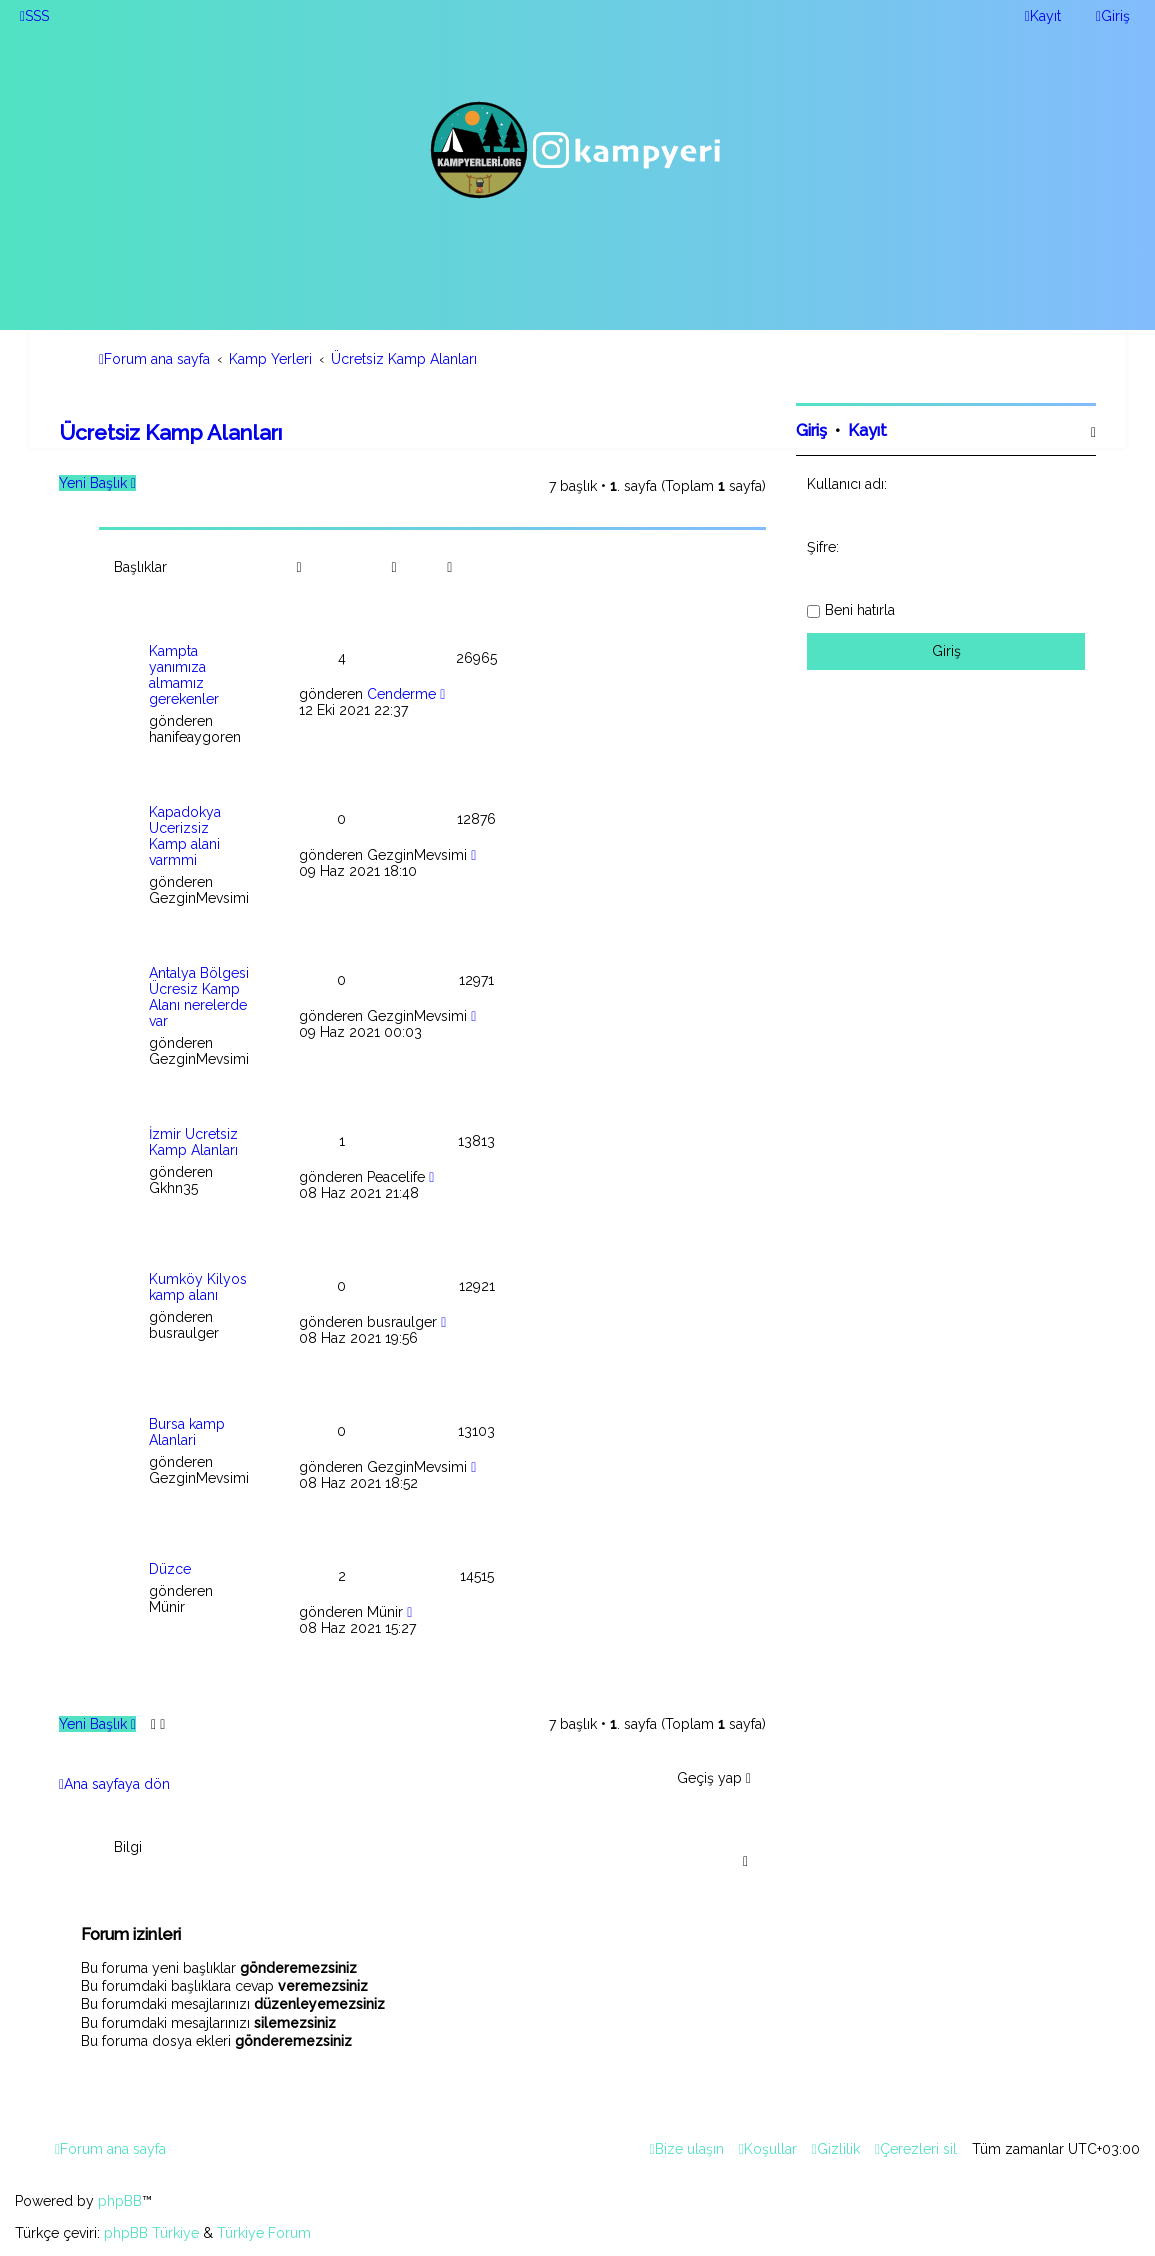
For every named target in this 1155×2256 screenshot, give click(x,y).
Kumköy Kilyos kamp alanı (198, 1287)
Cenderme (401, 694)
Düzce (170, 1569)
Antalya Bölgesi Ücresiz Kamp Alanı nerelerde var (199, 997)
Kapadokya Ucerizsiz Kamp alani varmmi (185, 836)
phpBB (120, 2201)
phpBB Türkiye (151, 2233)
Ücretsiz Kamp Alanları (170, 432)
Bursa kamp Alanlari (187, 1432)
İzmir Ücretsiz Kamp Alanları (193, 1142)
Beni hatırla (860, 610)
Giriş (811, 430)
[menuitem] (34, 16)
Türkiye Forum (264, 2233)
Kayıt (867, 430)
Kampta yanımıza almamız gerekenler (184, 675)
